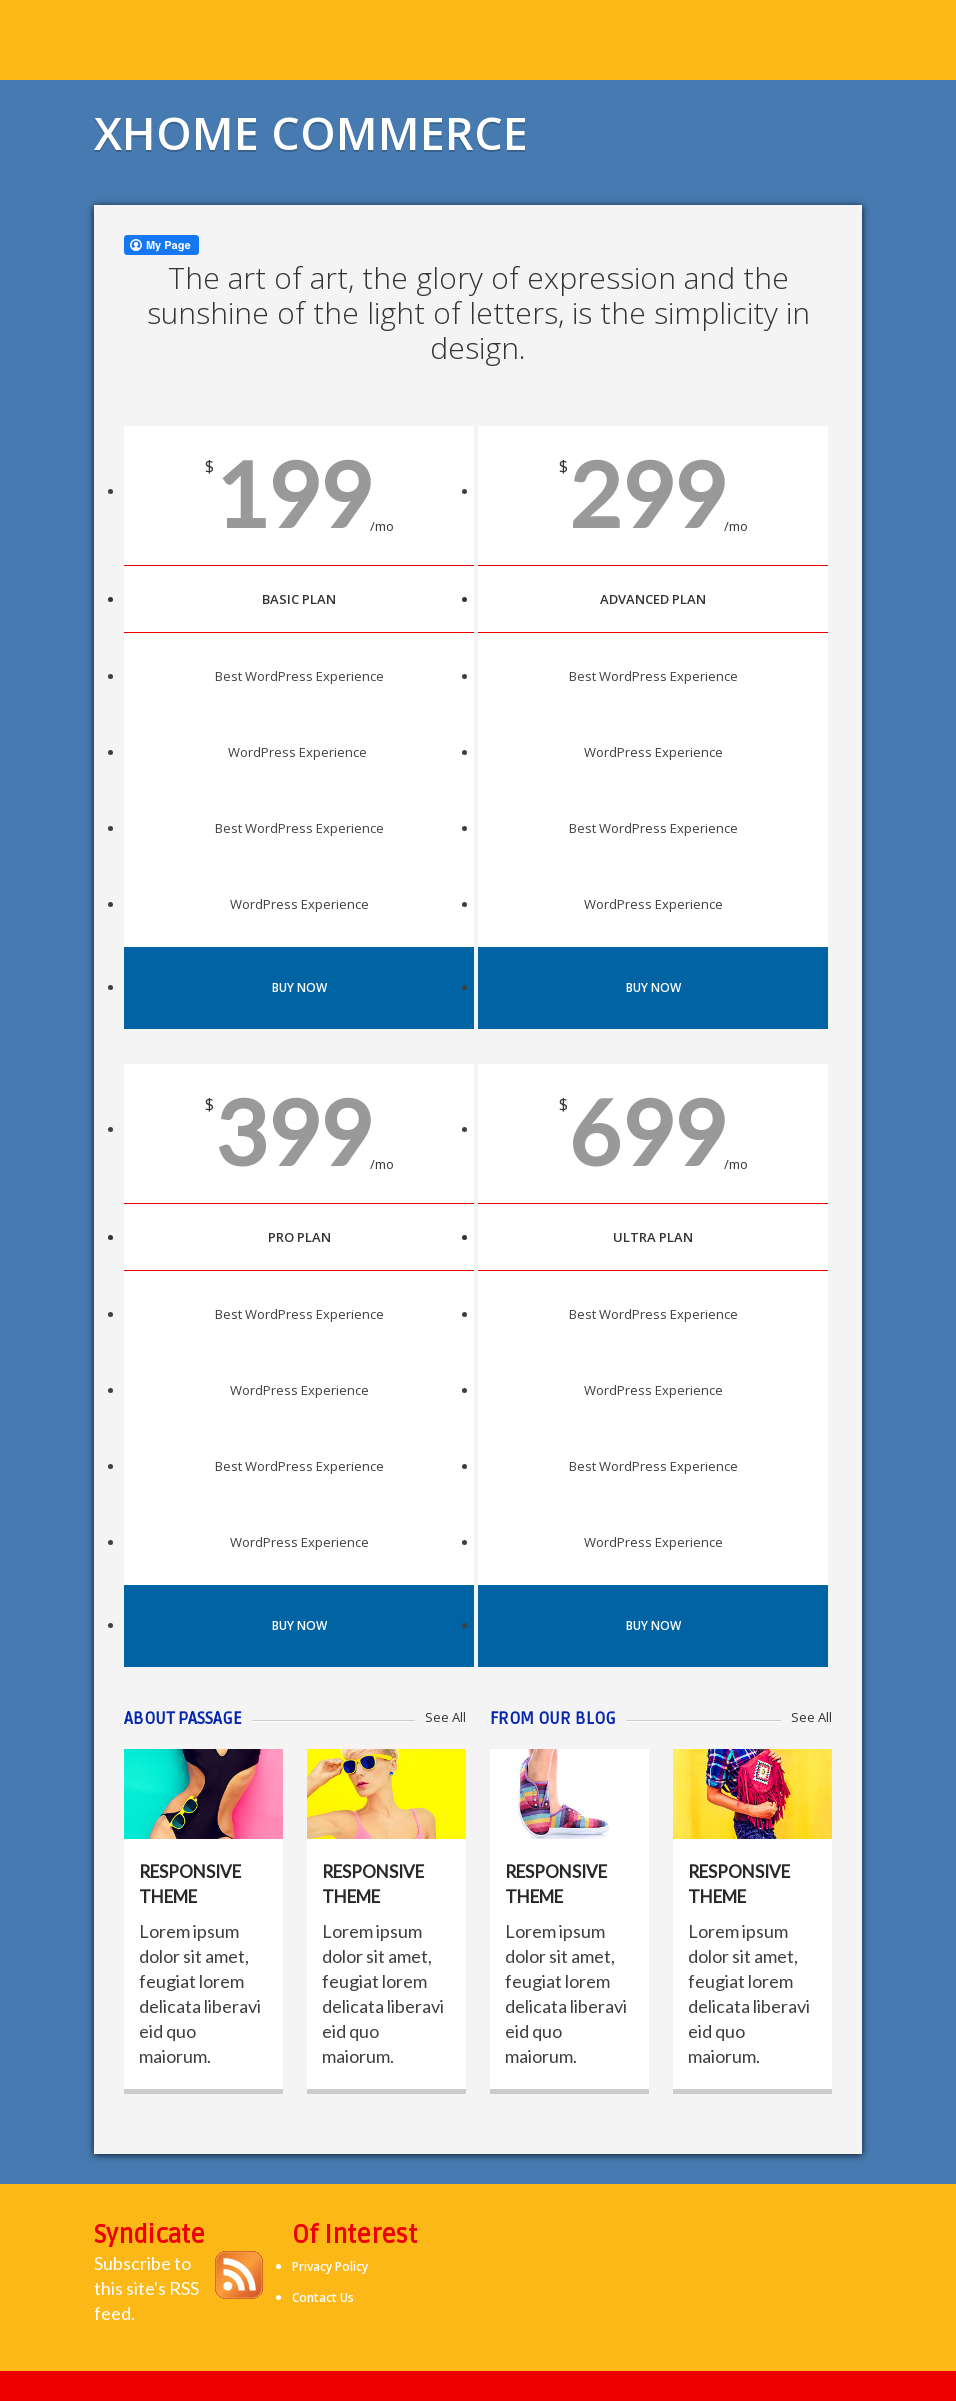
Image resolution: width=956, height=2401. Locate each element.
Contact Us (323, 2297)
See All (445, 1717)
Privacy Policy (330, 2266)
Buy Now (299, 987)
